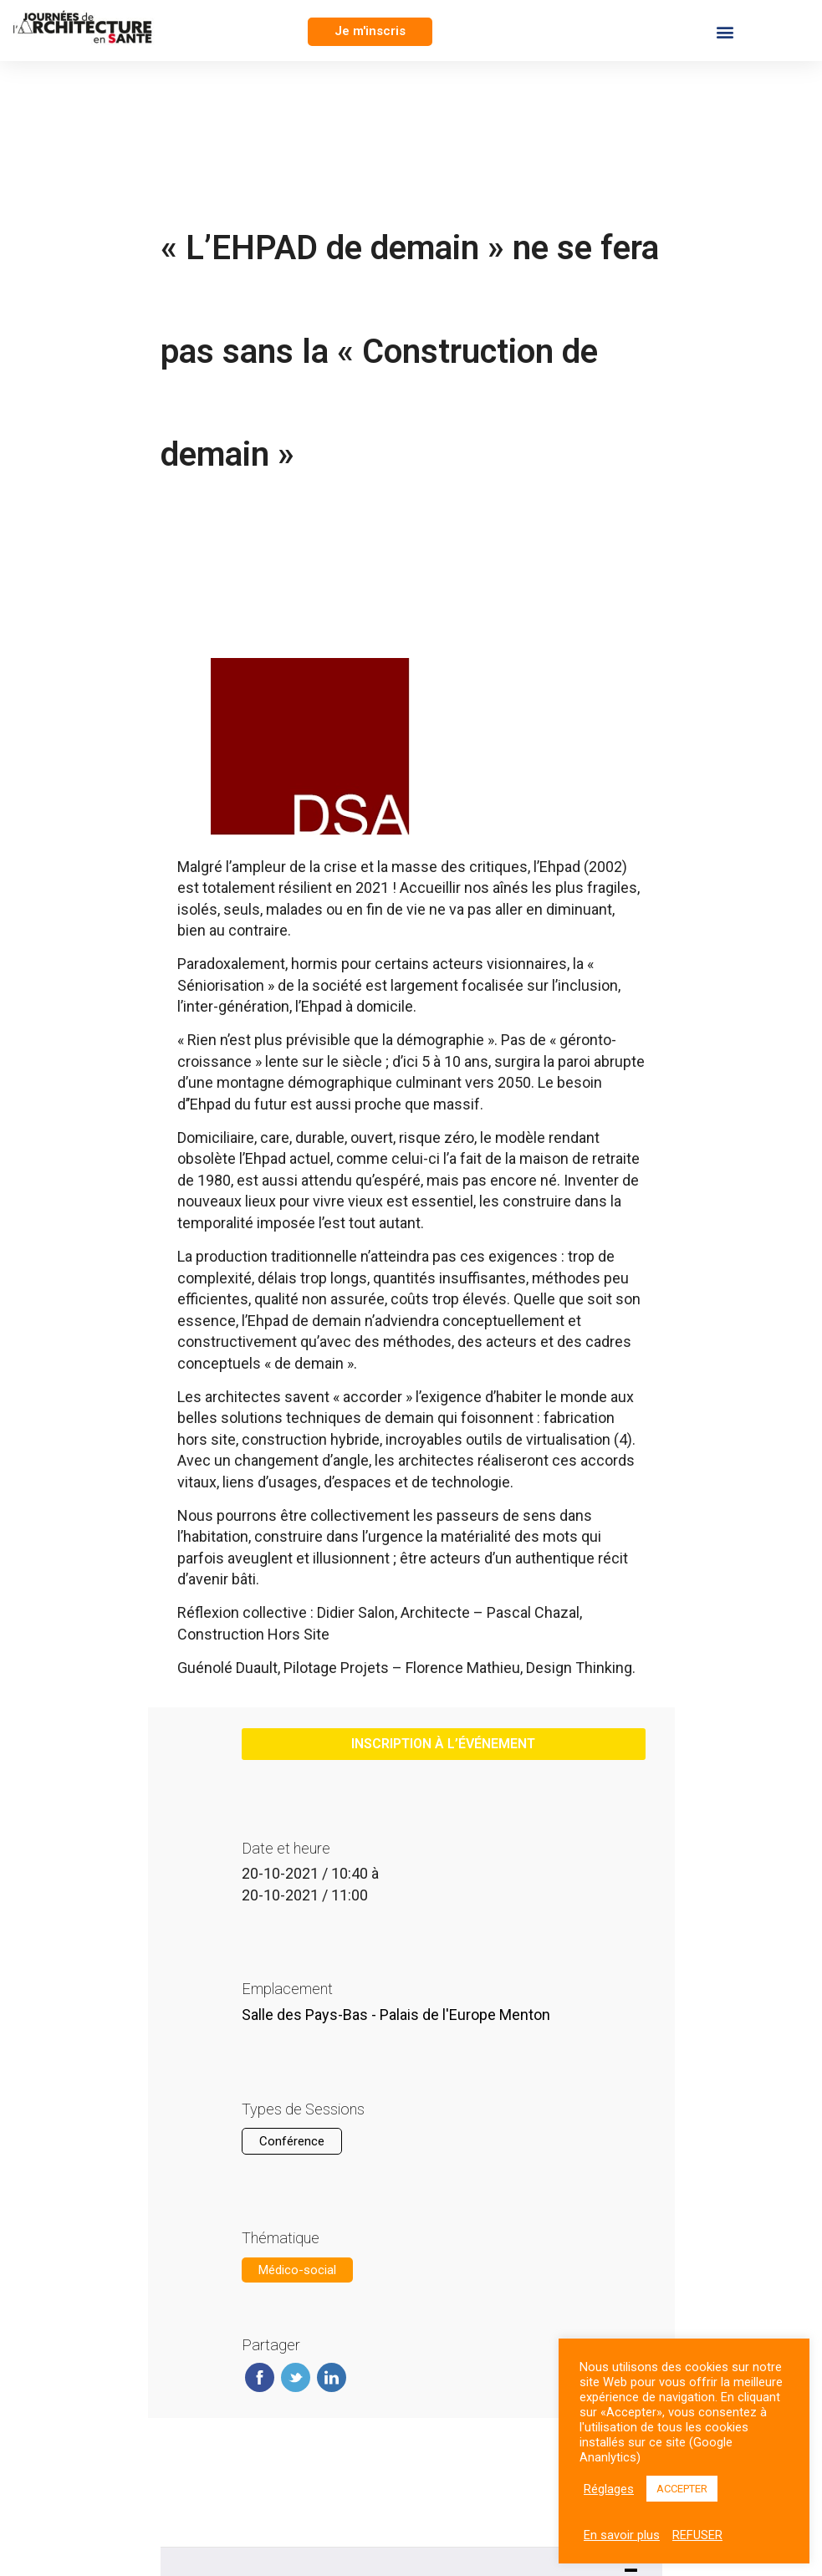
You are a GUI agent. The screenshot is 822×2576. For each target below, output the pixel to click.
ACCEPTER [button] (681, 2488)
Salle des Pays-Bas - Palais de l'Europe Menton (396, 2014)
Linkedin (331, 2377)
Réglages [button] (609, 2489)
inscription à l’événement (443, 1744)
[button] (370, 32)
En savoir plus (622, 2535)
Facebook (259, 2377)
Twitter (295, 2377)
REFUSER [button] (697, 2535)
